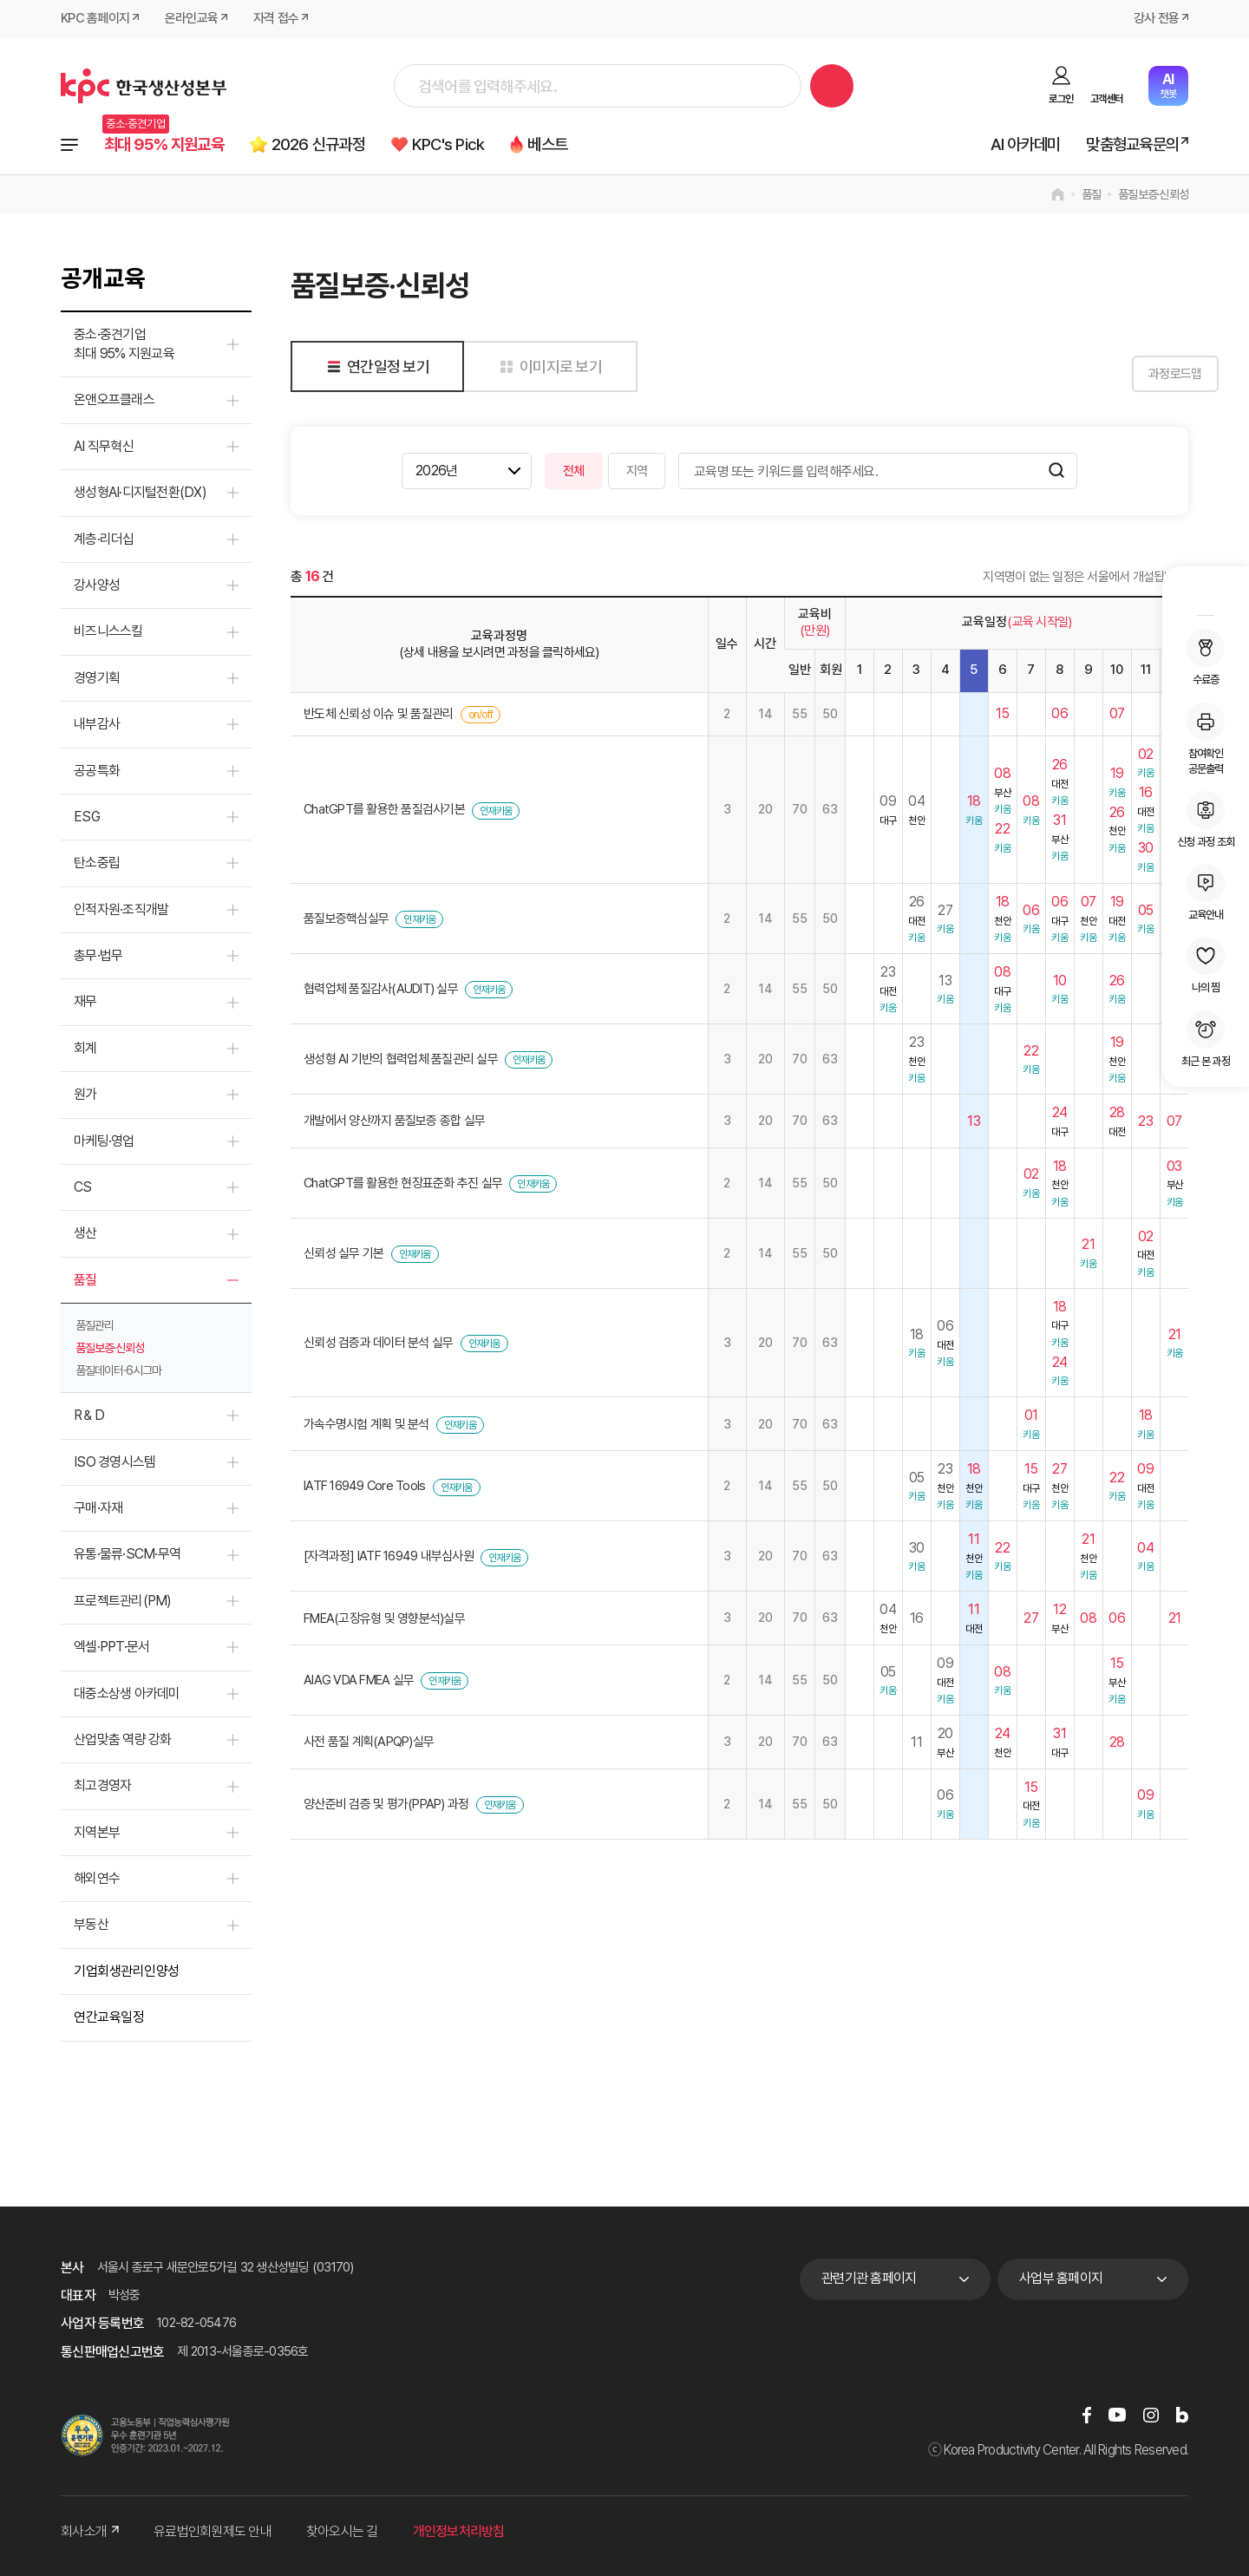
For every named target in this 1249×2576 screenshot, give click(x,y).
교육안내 (1206, 892)
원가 (85, 1094)
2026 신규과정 (319, 144)
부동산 (91, 1924)
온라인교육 (191, 19)
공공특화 (97, 770)
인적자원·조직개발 (121, 909)
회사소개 (90, 2531)
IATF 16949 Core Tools (364, 1486)
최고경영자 (102, 1785)
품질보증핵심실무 (346, 918)
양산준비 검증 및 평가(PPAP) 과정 (386, 1804)
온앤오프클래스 (114, 399)
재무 (85, 1001)
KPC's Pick (449, 144)
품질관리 (94, 1325)
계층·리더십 (104, 539)
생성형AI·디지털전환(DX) (140, 492)
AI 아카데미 (1026, 144)
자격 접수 (275, 19)
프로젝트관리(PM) (123, 1600)
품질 (1092, 194)
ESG (87, 816)
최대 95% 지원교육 (164, 144)
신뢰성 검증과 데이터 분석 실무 (378, 1342)
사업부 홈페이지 (1060, 2278)
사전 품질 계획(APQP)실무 (369, 1741)
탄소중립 (97, 862)
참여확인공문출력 (1206, 739)
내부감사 (97, 724)
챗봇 (1167, 85)
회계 (85, 1048)
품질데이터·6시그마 (118, 1370)
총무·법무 (98, 955)
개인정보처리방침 (459, 2531)
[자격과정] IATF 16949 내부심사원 (389, 1556)
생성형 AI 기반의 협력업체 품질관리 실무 (401, 1059)
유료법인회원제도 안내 (212, 2531)
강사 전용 (1156, 19)
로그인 (1061, 99)
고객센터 (1106, 99)
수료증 (1206, 657)
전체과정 (69, 144)
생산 (85, 1233)
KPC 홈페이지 (95, 19)
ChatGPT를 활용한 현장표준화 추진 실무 (403, 1183)
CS (83, 1187)
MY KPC (1206, 593)
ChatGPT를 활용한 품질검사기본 (384, 809)
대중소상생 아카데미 (127, 1693)
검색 (831, 86)
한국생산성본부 (143, 86)
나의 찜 (1206, 965)
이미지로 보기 (548, 366)
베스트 (549, 144)
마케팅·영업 (104, 1141)
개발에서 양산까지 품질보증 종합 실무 (394, 1120)
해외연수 (97, 1878)
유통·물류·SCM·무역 (127, 1554)
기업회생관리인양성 (127, 1971)
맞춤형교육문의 (1132, 144)
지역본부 (97, 1832)
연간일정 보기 (375, 366)
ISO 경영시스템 (114, 1462)
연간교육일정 (109, 2017)
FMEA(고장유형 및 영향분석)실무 (384, 1618)
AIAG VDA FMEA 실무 (359, 1680)
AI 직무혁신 (104, 446)
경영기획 (97, 678)
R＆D (89, 1415)
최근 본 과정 (1205, 1039)
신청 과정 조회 (1205, 819)
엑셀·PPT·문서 (111, 1646)
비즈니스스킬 (108, 631)
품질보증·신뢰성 (1153, 194)
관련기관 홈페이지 (868, 2278)
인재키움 (496, 811)
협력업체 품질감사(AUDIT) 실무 (381, 989)
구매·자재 (98, 1508)
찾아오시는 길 (342, 2531)
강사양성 (97, 585)
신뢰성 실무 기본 (343, 1253)
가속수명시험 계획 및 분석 (366, 1424)
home (1057, 194)
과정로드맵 (1144, 374)
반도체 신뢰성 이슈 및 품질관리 (378, 714)
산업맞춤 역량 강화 (123, 1739)
